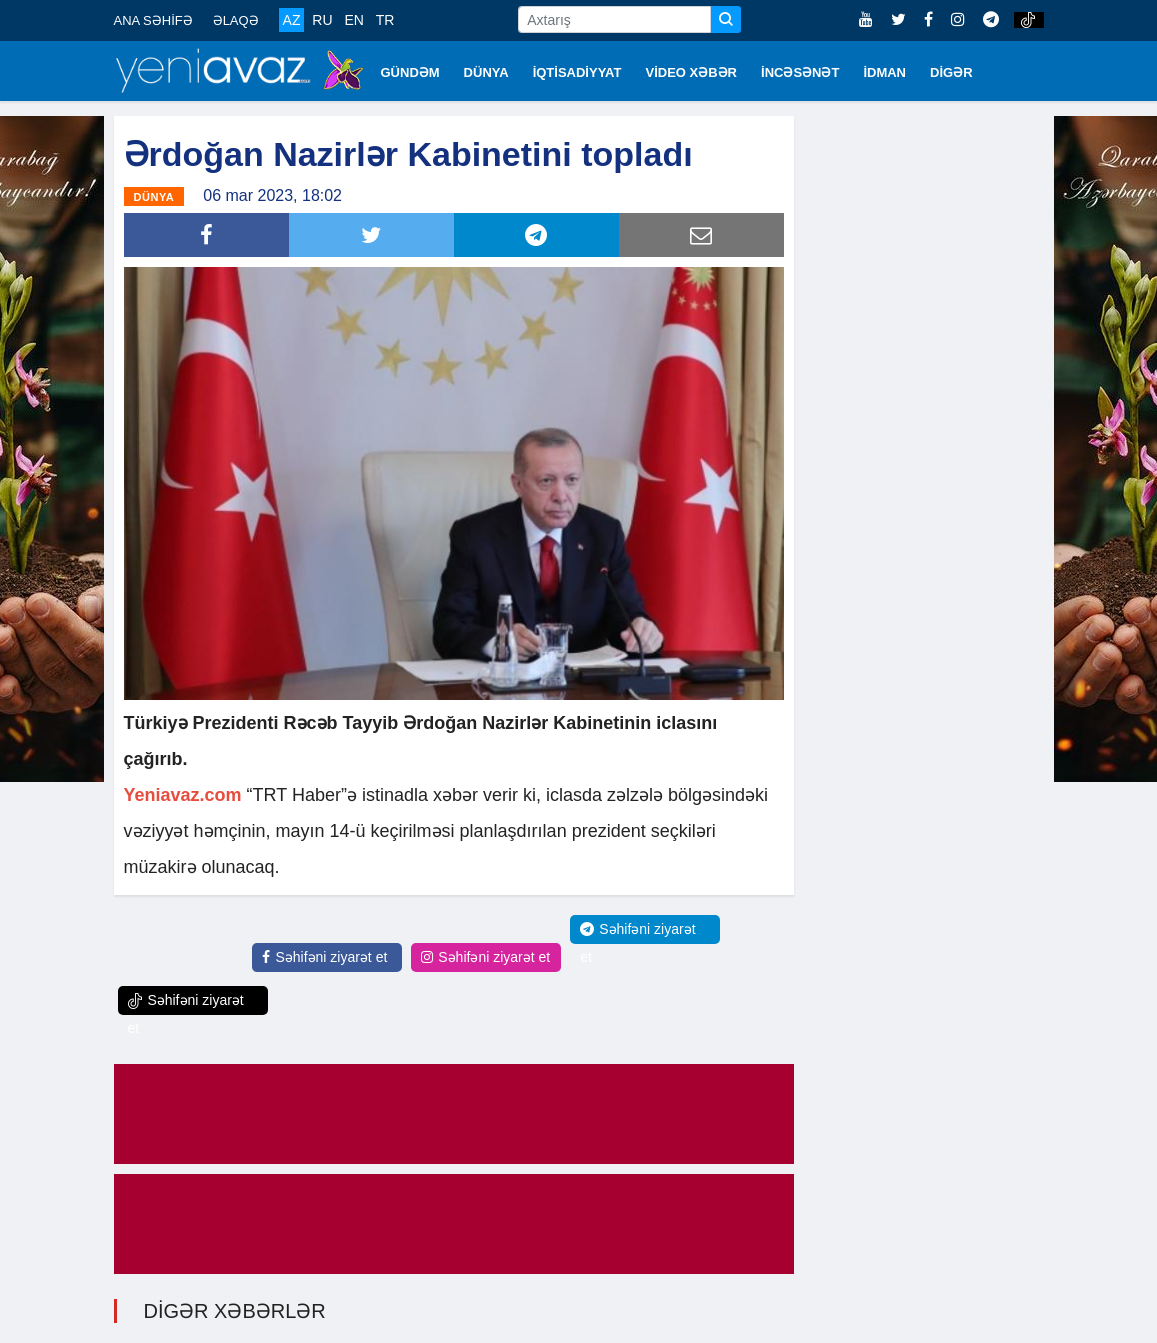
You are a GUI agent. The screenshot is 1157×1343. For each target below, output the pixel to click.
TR (385, 20)
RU (322, 20)
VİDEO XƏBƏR (692, 72)
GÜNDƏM (410, 72)
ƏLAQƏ (236, 20)
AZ (292, 20)
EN (353, 20)
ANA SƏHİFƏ (153, 20)
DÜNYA (486, 72)
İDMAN (884, 72)
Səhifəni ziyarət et (324, 957)
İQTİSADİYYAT (577, 72)
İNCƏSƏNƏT (800, 72)
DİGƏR (951, 72)
